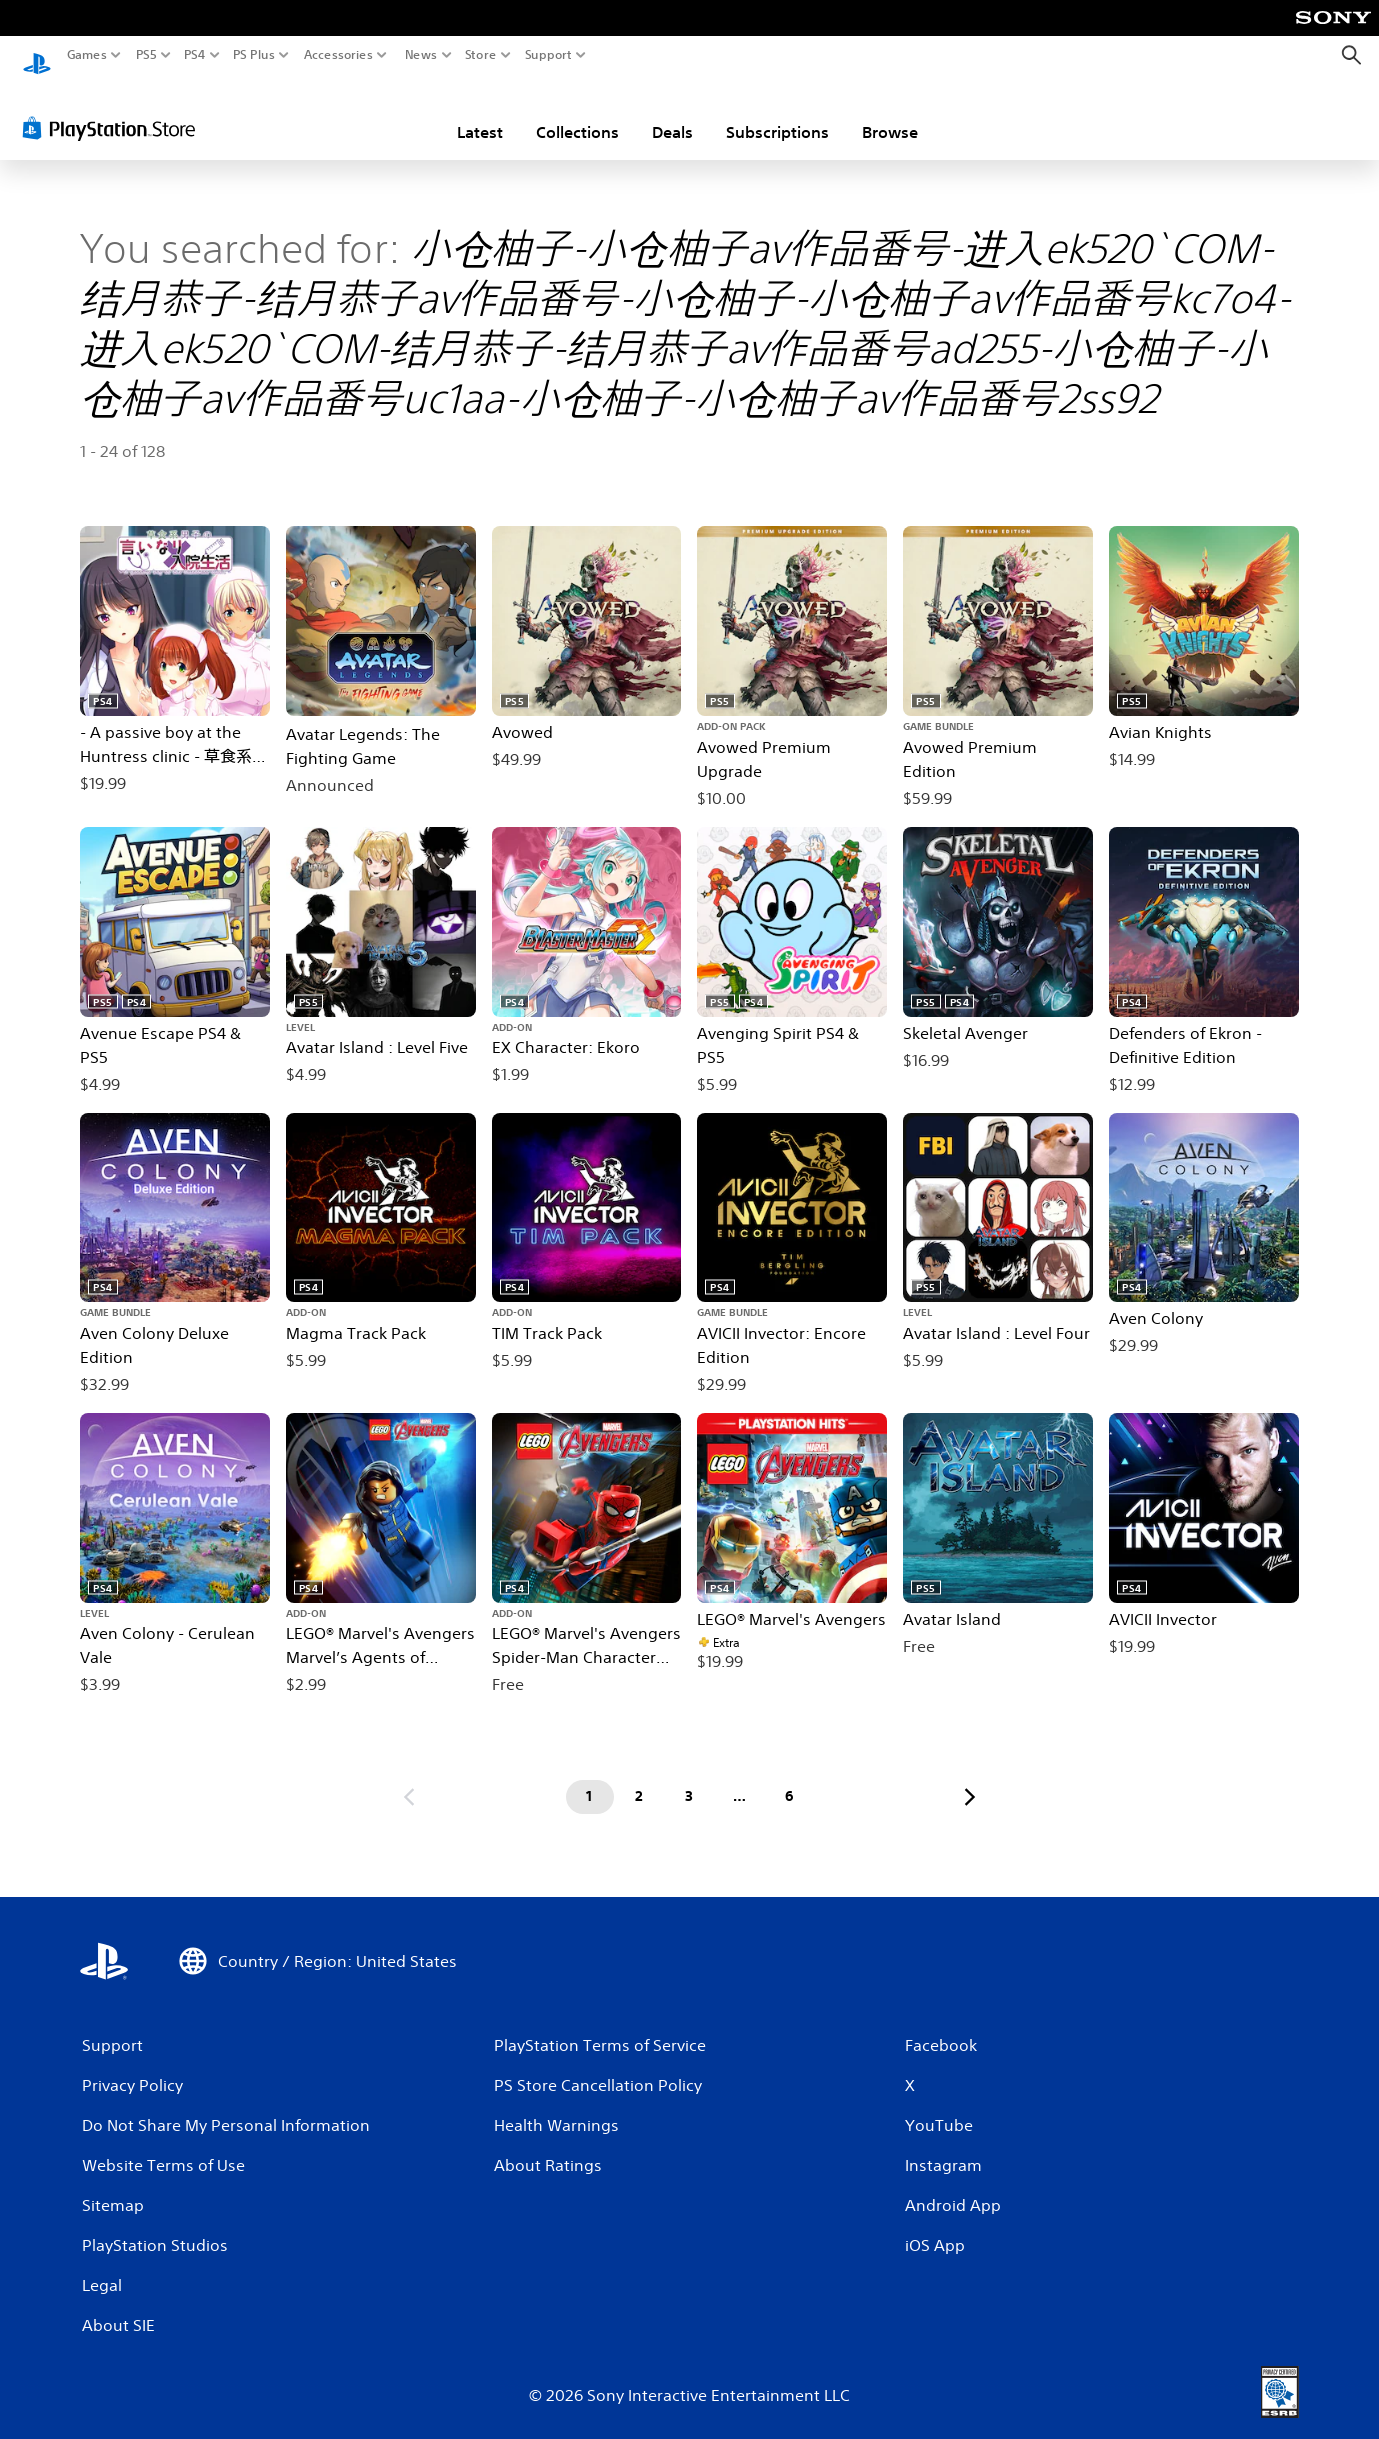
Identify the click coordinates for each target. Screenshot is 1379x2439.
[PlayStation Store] (114, 109)
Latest (480, 113)
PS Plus (254, 55)
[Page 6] (790, 1778)
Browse (890, 113)
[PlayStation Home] (37, 55)
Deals (672, 113)
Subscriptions (777, 113)
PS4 (195, 55)
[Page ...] (740, 1778)
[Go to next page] (970, 1778)
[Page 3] (690, 1778)
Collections (577, 113)
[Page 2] (640, 1778)
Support (549, 55)
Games (87, 55)
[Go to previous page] (409, 1778)
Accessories (338, 55)
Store (481, 55)
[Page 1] (590, 1778)
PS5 (146, 55)
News (420, 55)
